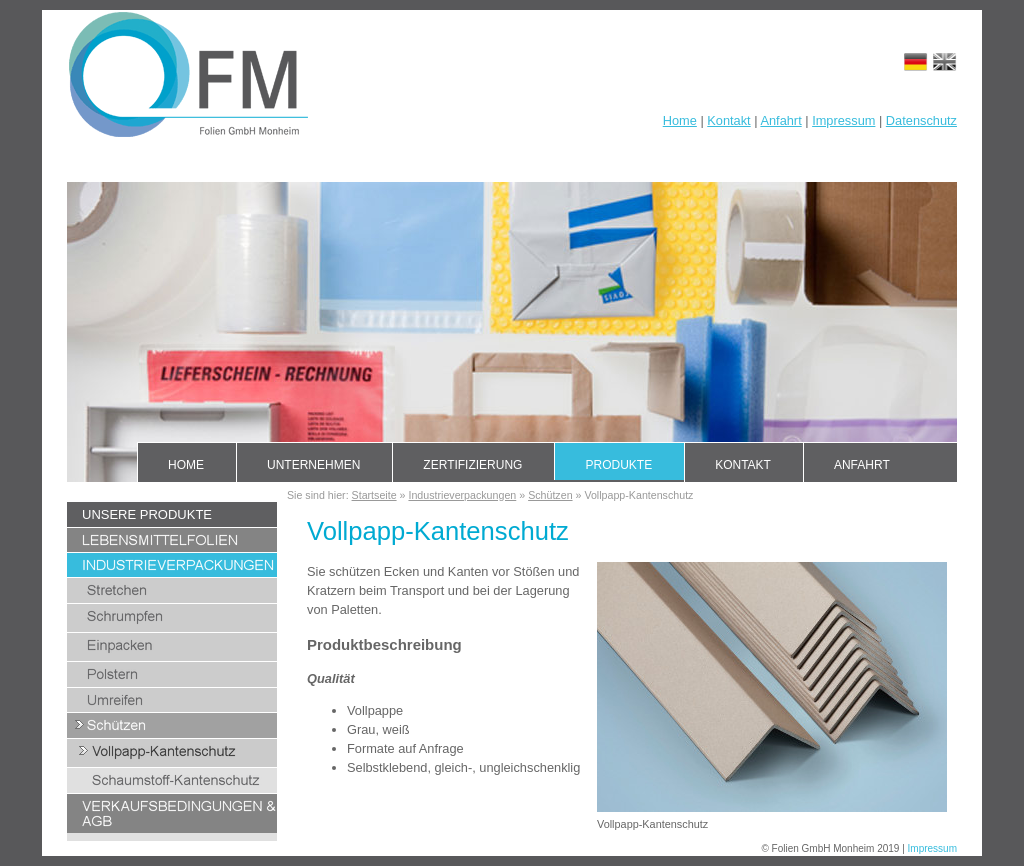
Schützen (550, 495)
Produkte (618, 465)
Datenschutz (921, 120)
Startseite (374, 495)
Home (680, 120)
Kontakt (728, 120)
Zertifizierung (472, 465)
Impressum (843, 120)
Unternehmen (313, 465)
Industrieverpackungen (462, 495)
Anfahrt (780, 120)
